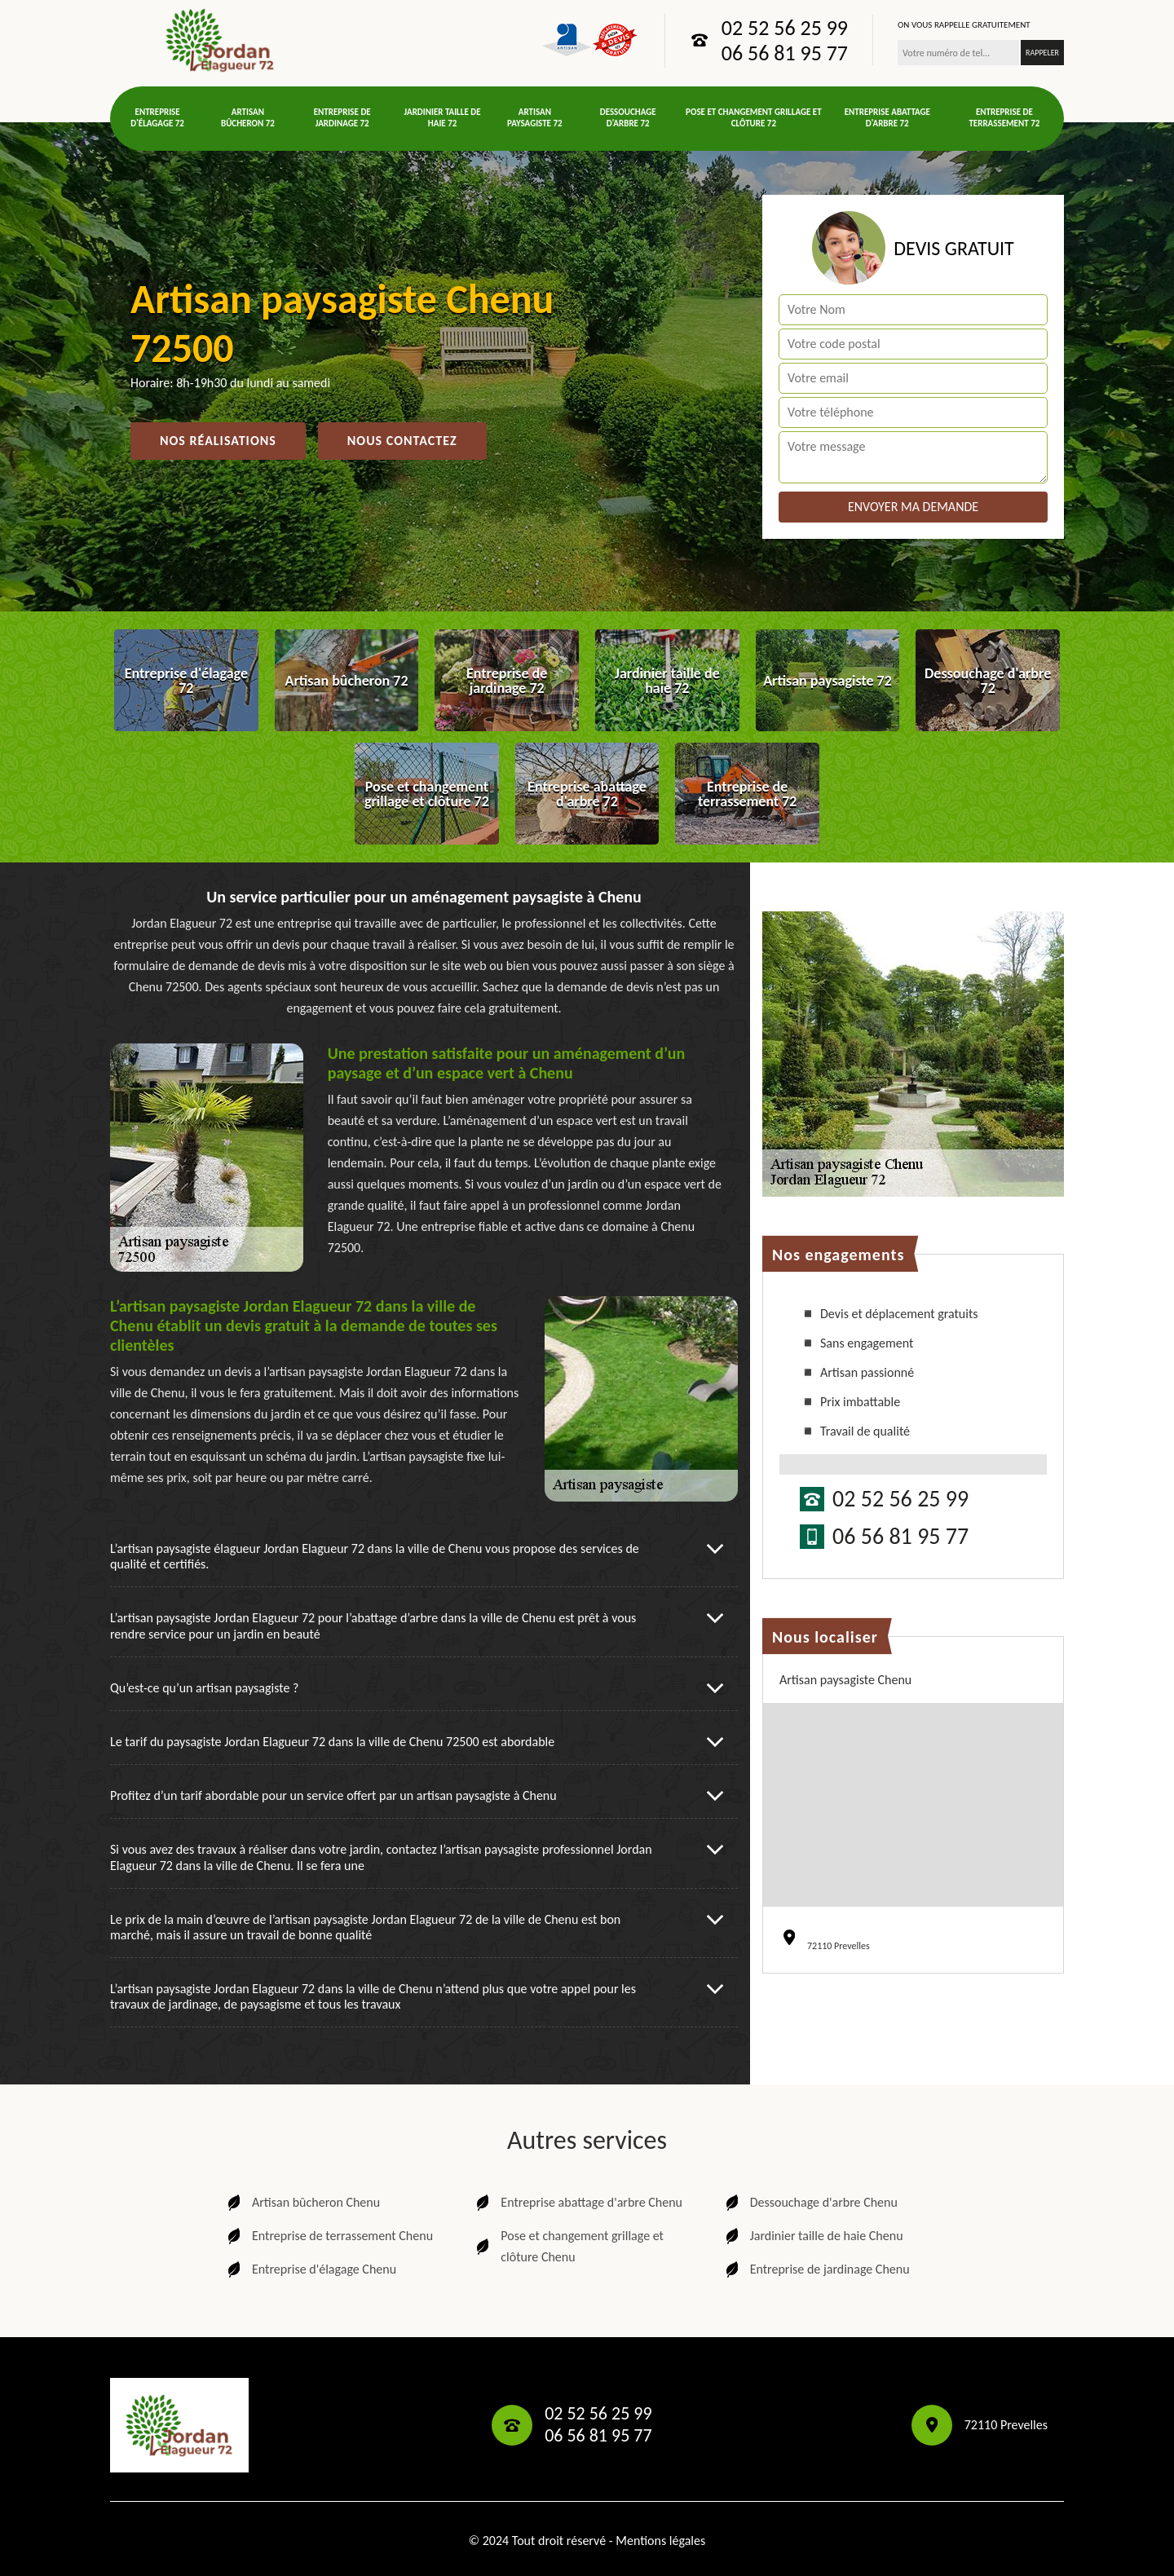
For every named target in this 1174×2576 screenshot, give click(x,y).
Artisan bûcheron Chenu (302, 2202)
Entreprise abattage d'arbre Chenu (577, 2202)
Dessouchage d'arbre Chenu (810, 2202)
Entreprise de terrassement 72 (1004, 118)
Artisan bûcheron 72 (248, 118)
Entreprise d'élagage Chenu (310, 2269)
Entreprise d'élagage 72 (157, 118)
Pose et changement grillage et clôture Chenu (568, 2246)
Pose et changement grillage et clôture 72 (754, 118)
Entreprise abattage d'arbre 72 (887, 118)
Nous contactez (402, 440)
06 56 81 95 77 (785, 53)
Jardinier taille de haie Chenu (812, 2236)
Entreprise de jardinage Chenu (816, 2269)
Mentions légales (660, 2540)
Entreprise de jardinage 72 (342, 118)
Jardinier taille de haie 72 (442, 118)
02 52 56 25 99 (785, 27)
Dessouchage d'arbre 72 (628, 118)
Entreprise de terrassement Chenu (328, 2236)
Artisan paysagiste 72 (535, 118)
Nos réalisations (218, 440)
